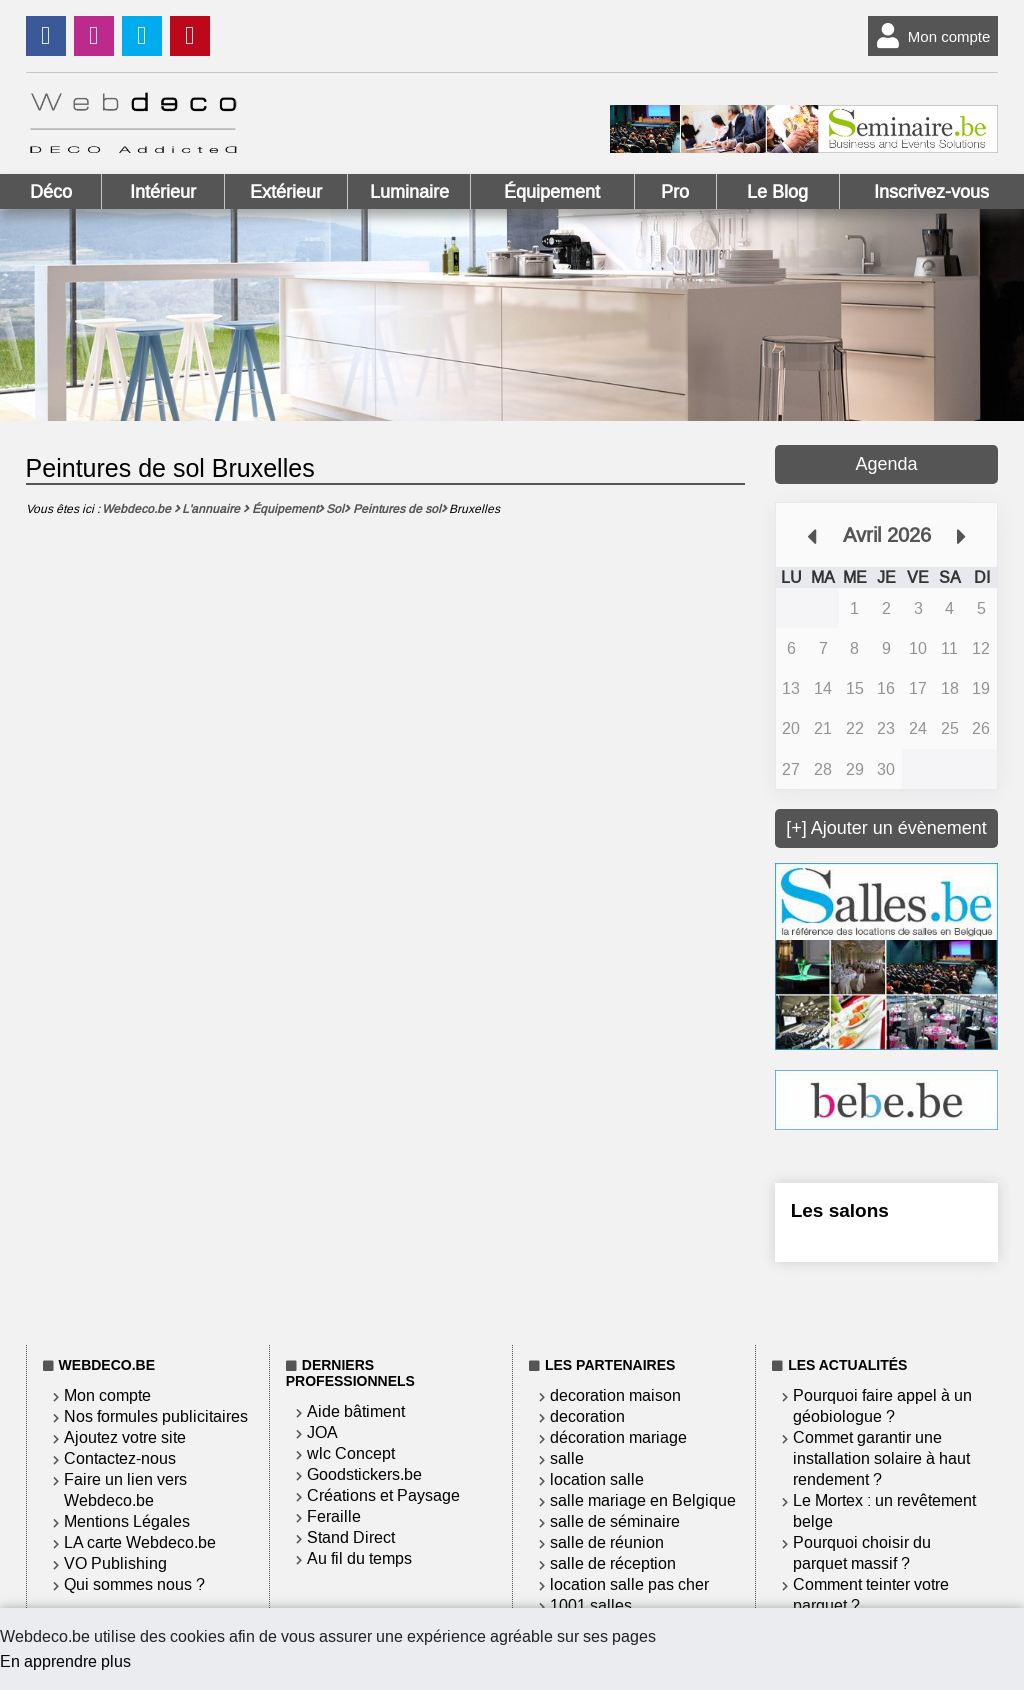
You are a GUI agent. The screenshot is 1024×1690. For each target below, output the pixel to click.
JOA (322, 1432)
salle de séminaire (615, 1521)
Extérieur (286, 192)
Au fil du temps (359, 1558)
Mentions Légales (127, 1521)
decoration (587, 1416)
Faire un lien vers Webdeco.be (125, 1490)
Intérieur (163, 192)
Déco (51, 192)
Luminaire (409, 192)
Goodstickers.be (364, 1474)
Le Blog (777, 192)
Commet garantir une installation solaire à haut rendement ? (881, 1458)
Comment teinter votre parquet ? (871, 1595)
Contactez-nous (120, 1458)
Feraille (334, 1516)
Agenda (886, 464)
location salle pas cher (629, 1584)
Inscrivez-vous (931, 192)
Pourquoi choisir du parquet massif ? (862, 1553)
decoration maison (615, 1395)
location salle (597, 1479)
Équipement (552, 192)
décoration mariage (618, 1437)
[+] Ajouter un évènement (886, 828)
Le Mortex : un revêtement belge (884, 1511)
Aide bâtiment (356, 1411)
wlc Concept (351, 1453)
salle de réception (613, 1563)
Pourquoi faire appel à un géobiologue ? (882, 1406)
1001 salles (591, 1605)
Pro (675, 192)
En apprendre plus (65, 1661)
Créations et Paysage (383, 1495)
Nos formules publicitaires (156, 1416)
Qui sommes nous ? (134, 1584)
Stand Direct (351, 1537)
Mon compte (929, 36)
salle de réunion (607, 1542)
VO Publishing (115, 1563)
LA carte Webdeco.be (140, 1542)
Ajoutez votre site (125, 1437)
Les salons (840, 1210)
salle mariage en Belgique (643, 1500)
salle (567, 1458)
